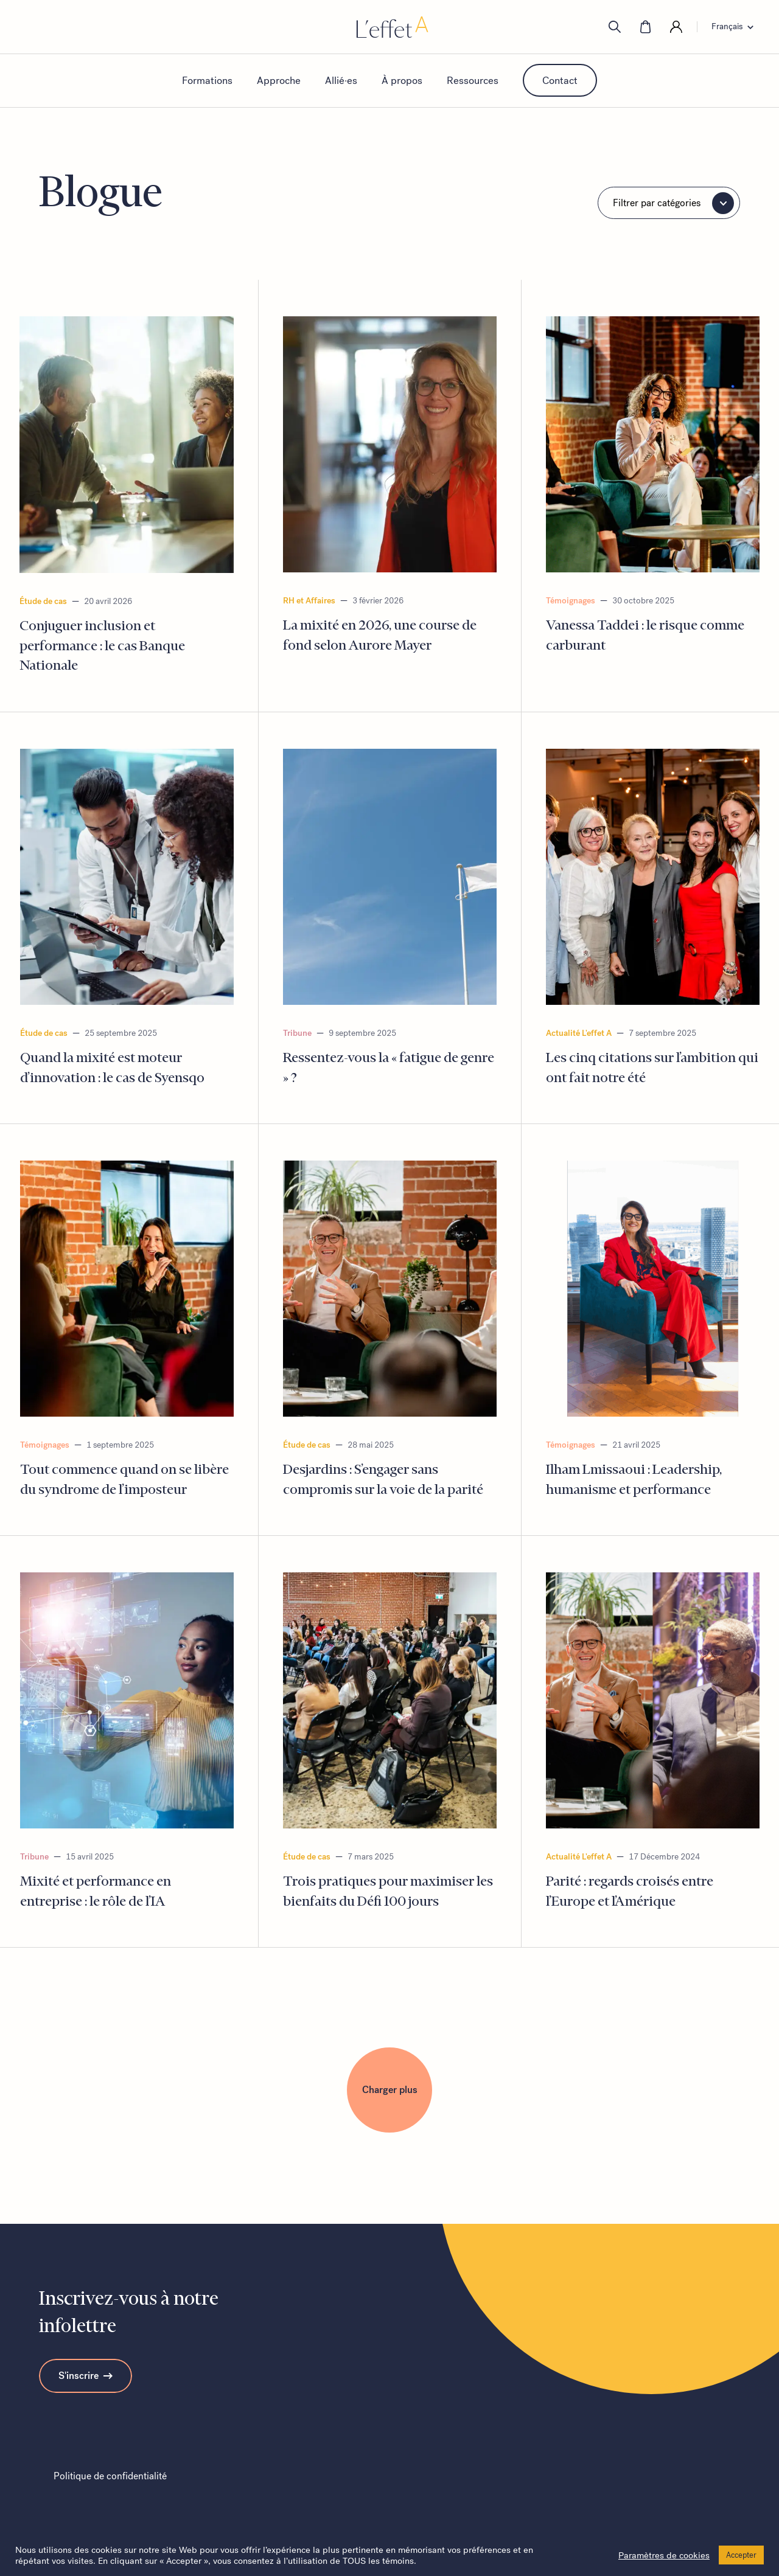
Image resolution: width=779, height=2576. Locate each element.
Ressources (472, 80)
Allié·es (341, 80)
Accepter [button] (741, 2555)
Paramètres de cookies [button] (664, 2555)
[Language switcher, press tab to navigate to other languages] (736, 26)
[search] (615, 27)
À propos (402, 80)
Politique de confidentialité (110, 2476)
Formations (207, 80)
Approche (279, 80)
